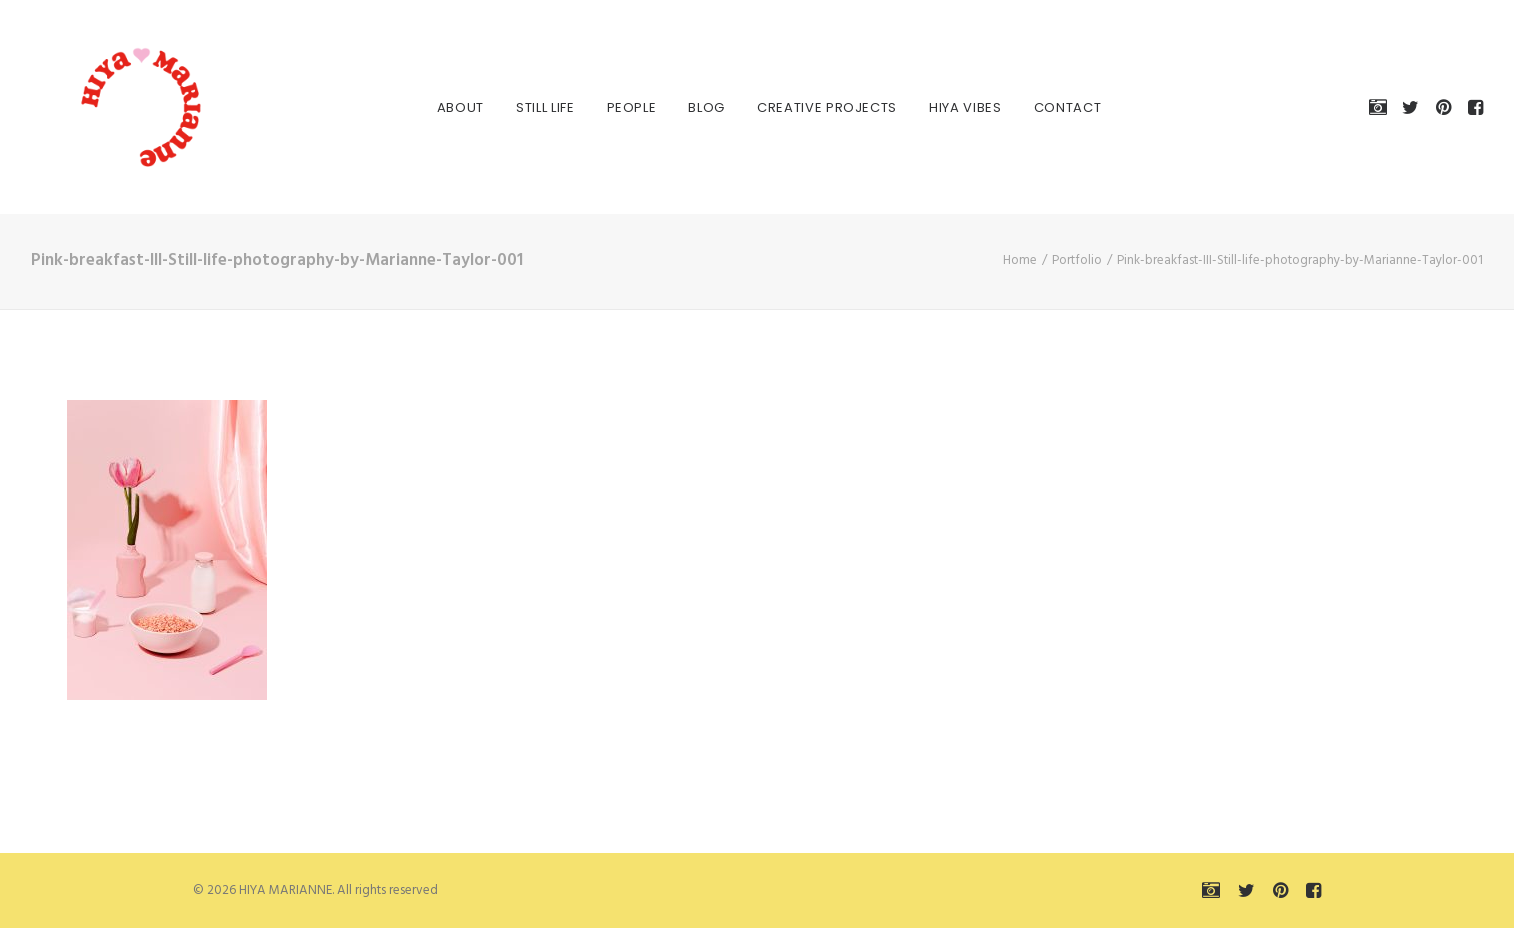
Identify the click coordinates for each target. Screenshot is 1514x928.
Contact (1056, 107)
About (448, 107)
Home (1020, 260)
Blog (694, 107)
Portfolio (1077, 260)
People (620, 107)
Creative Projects (815, 107)
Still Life (533, 107)
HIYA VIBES (953, 107)
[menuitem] (448, 107)
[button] (1381, 107)
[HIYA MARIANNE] (111, 107)
